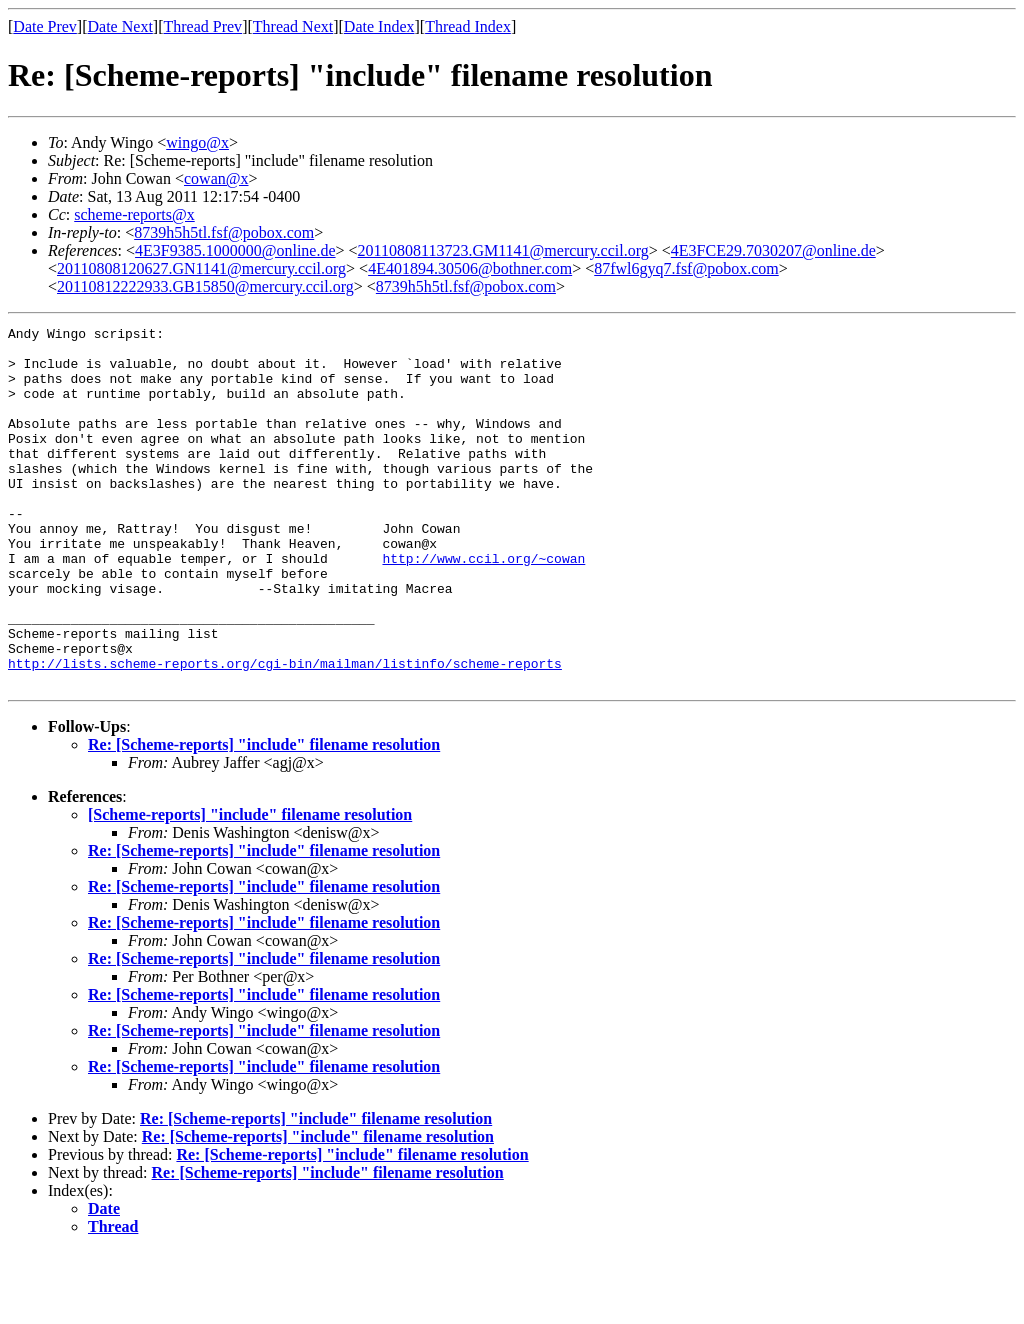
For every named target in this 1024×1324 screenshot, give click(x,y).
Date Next (120, 26)
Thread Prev (202, 26)
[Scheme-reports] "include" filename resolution (250, 886)
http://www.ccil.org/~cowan (483, 606)
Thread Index (468, 26)
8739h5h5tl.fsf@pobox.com (224, 232)
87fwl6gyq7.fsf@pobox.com (686, 268)
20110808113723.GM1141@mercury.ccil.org (503, 250)
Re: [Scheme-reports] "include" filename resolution (264, 816)
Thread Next (293, 26)
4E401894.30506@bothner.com (470, 268)
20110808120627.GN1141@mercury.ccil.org (201, 268)
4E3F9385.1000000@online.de (235, 250)
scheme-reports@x (134, 214)
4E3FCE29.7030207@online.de (773, 250)
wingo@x (197, 142)
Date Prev (45, 26)
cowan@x (216, 178)
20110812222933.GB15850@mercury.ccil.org (205, 286)
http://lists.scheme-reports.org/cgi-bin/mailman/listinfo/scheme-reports (285, 732)
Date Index (379, 26)
